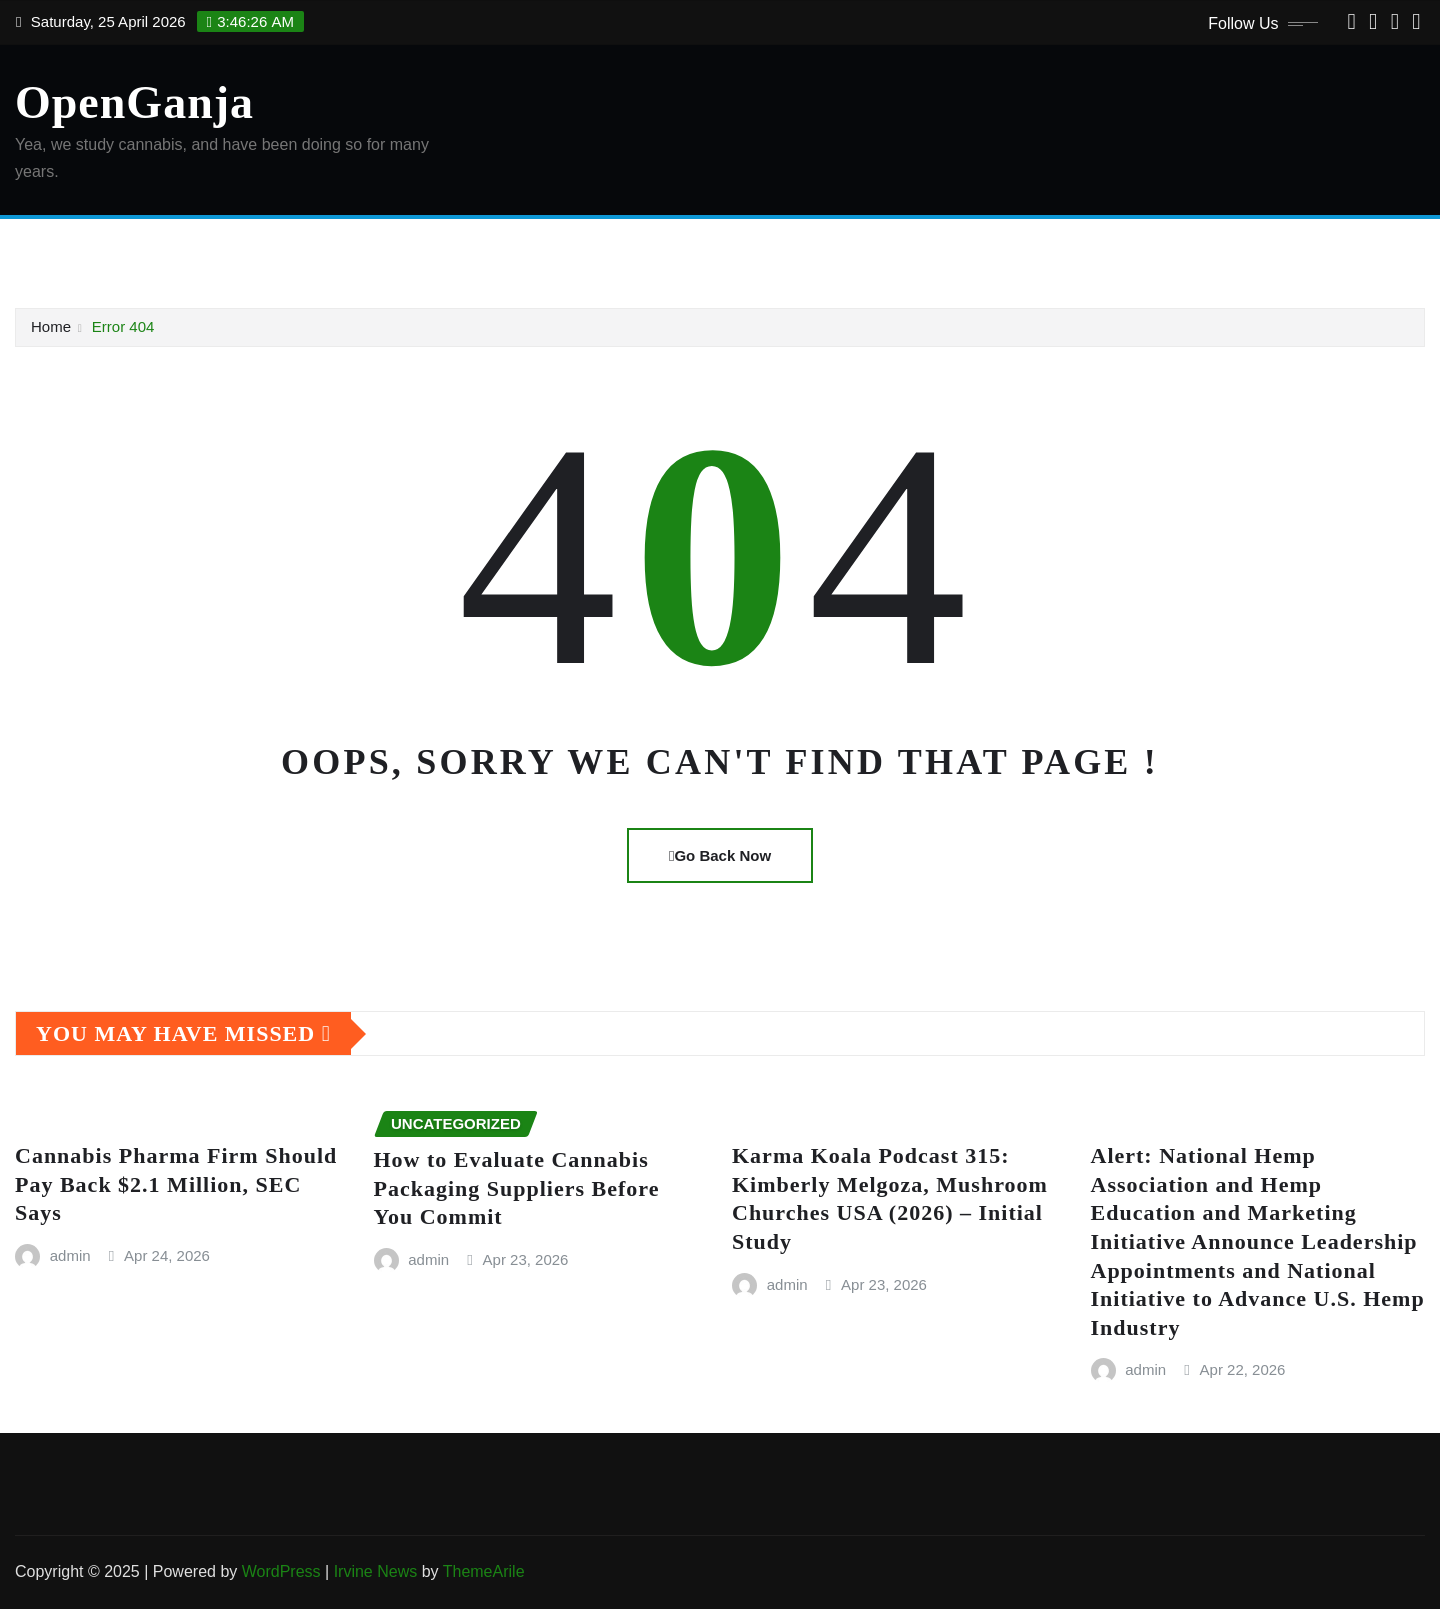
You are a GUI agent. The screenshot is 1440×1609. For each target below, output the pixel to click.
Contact (314, 248)
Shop (699, 248)
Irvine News (376, 1571)
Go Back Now (720, 855)
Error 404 (123, 326)
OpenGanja (134, 102)
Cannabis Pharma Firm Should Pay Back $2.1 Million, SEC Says (176, 1184)
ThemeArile (484, 1571)
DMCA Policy (404, 248)
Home (62, 248)
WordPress (281, 1571)
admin (70, 1255)
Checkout (238, 248)
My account (509, 248)
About (121, 248)
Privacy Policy (616, 248)
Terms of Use (782, 248)
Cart (173, 248)
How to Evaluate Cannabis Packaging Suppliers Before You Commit (517, 1188)
